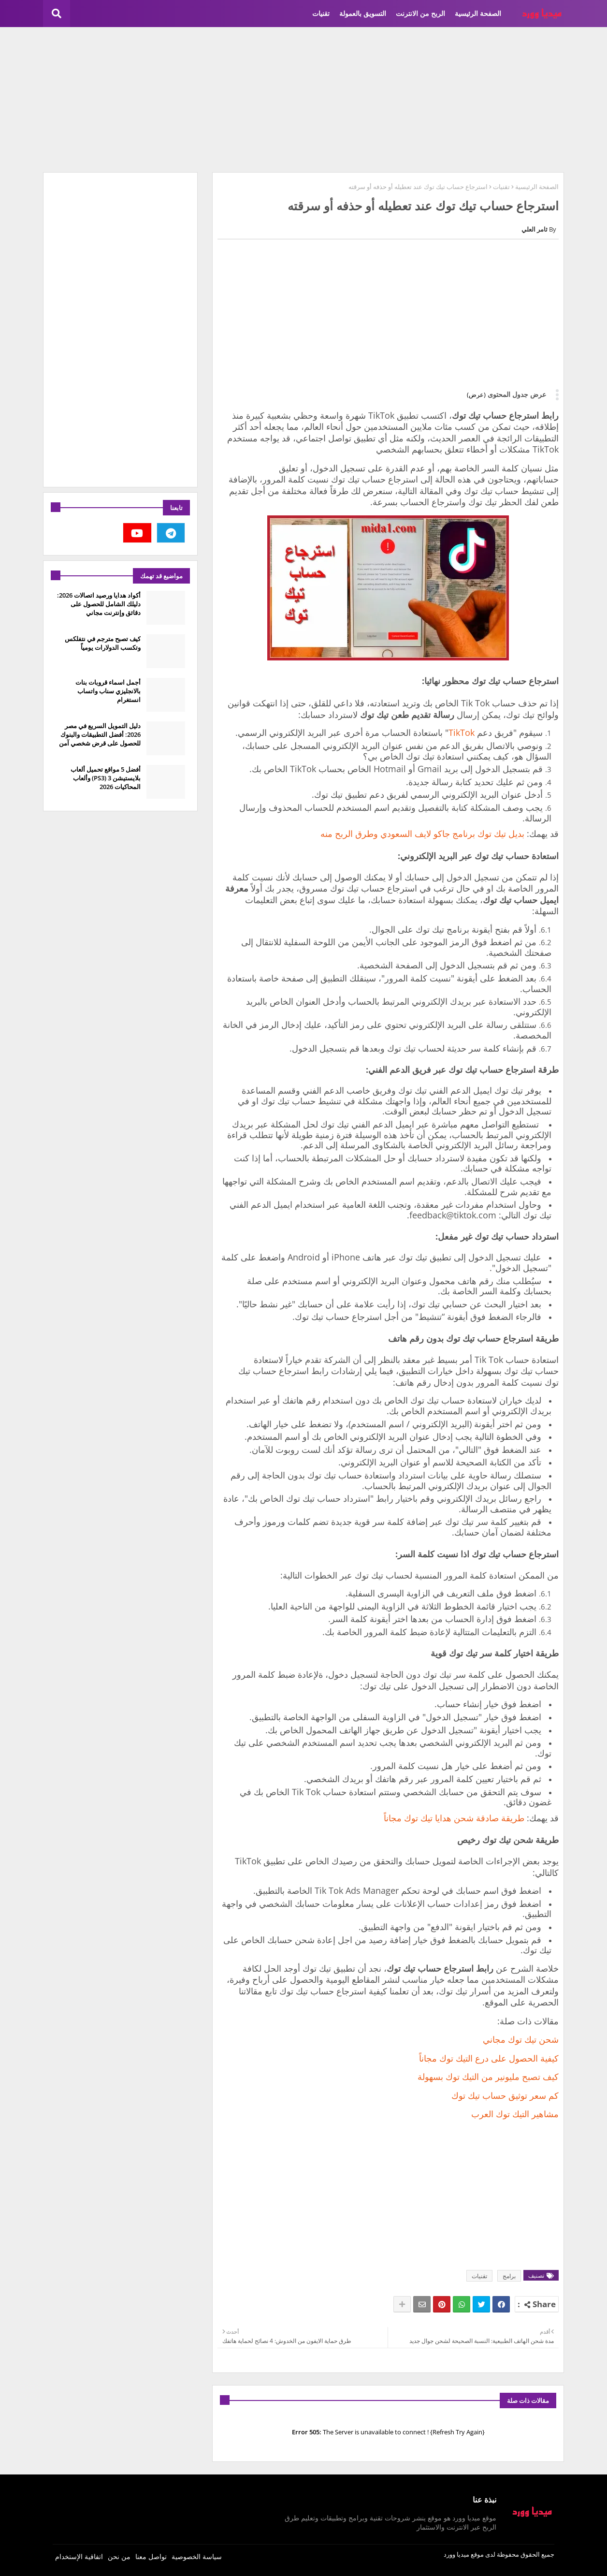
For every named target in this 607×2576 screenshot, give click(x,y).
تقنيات (321, 13)
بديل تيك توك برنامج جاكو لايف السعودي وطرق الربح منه (422, 833)
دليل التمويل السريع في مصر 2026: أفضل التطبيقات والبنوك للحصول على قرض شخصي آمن (100, 734)
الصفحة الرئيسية (478, 13)
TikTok (461, 732)
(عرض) (476, 394)
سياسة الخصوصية (197, 2556)
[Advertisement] (303, 99)
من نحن (119, 2556)
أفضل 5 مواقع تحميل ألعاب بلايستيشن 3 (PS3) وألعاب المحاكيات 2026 (106, 778)
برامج (509, 2276)
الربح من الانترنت (420, 13)
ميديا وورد (456, 2554)
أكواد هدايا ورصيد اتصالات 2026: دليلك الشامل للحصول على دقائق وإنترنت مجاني (99, 604)
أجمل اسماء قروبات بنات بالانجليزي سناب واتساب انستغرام (108, 691)
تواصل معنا (151, 2556)
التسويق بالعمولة (362, 13)
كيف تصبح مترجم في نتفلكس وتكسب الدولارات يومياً (103, 643)
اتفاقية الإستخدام (79, 2556)
